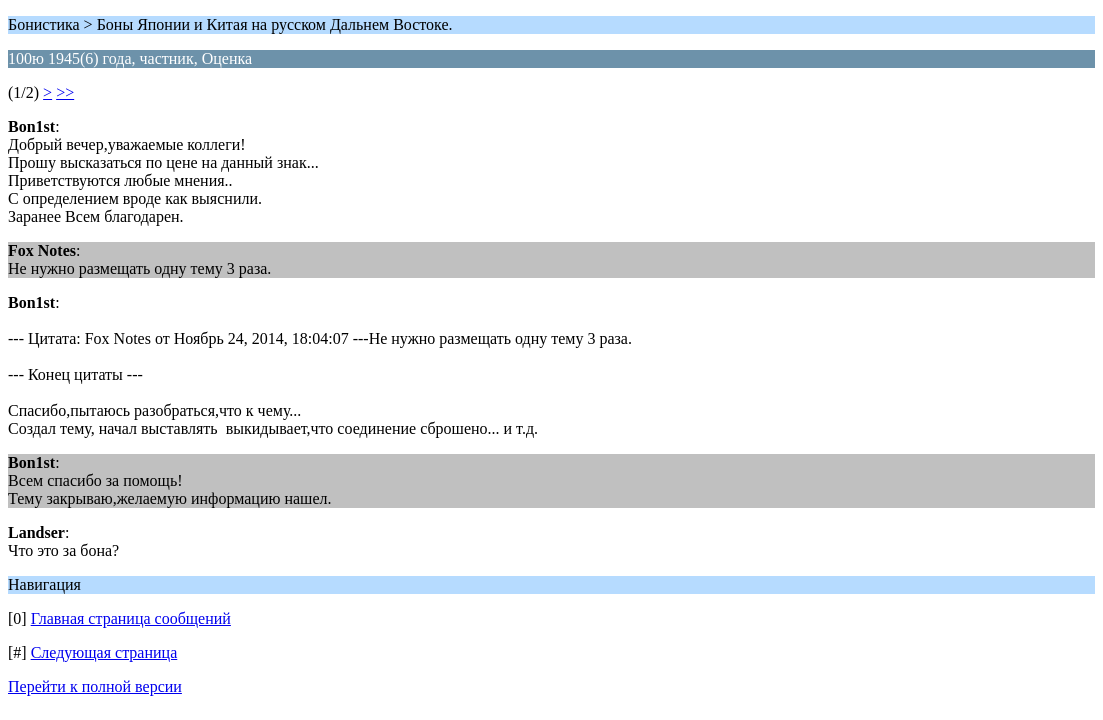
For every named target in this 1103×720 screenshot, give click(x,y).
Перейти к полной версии (95, 686)
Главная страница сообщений (131, 618)
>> (65, 92)
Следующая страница (104, 652)
